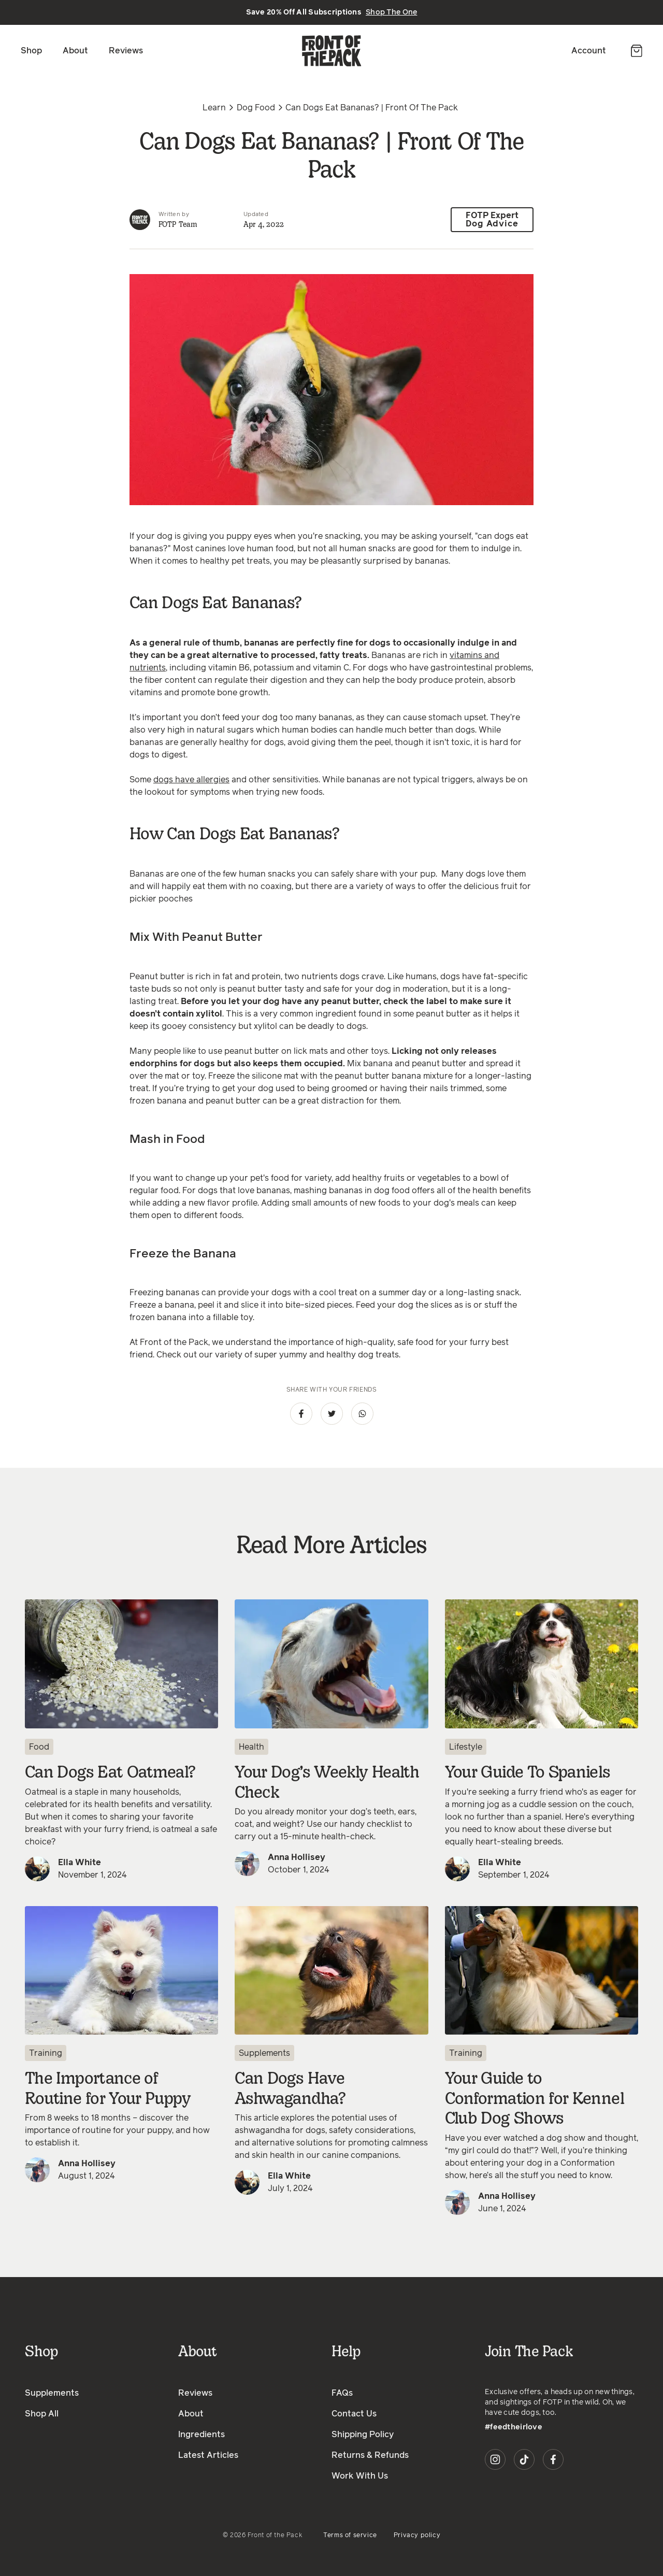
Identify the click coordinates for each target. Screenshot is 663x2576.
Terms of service (350, 2535)
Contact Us (354, 2414)
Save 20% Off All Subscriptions (331, 12)
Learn (214, 108)
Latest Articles (208, 2455)
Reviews (126, 51)
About (75, 51)
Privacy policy (417, 2535)
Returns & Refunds (370, 2455)
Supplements (264, 2053)
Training (45, 2053)
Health (251, 1747)
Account (588, 51)
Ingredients (201, 2434)
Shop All (42, 2414)
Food (39, 1747)
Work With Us (360, 2476)
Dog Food (256, 108)
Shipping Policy (363, 2434)
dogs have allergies (191, 780)
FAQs (342, 2393)
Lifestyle (465, 1747)
